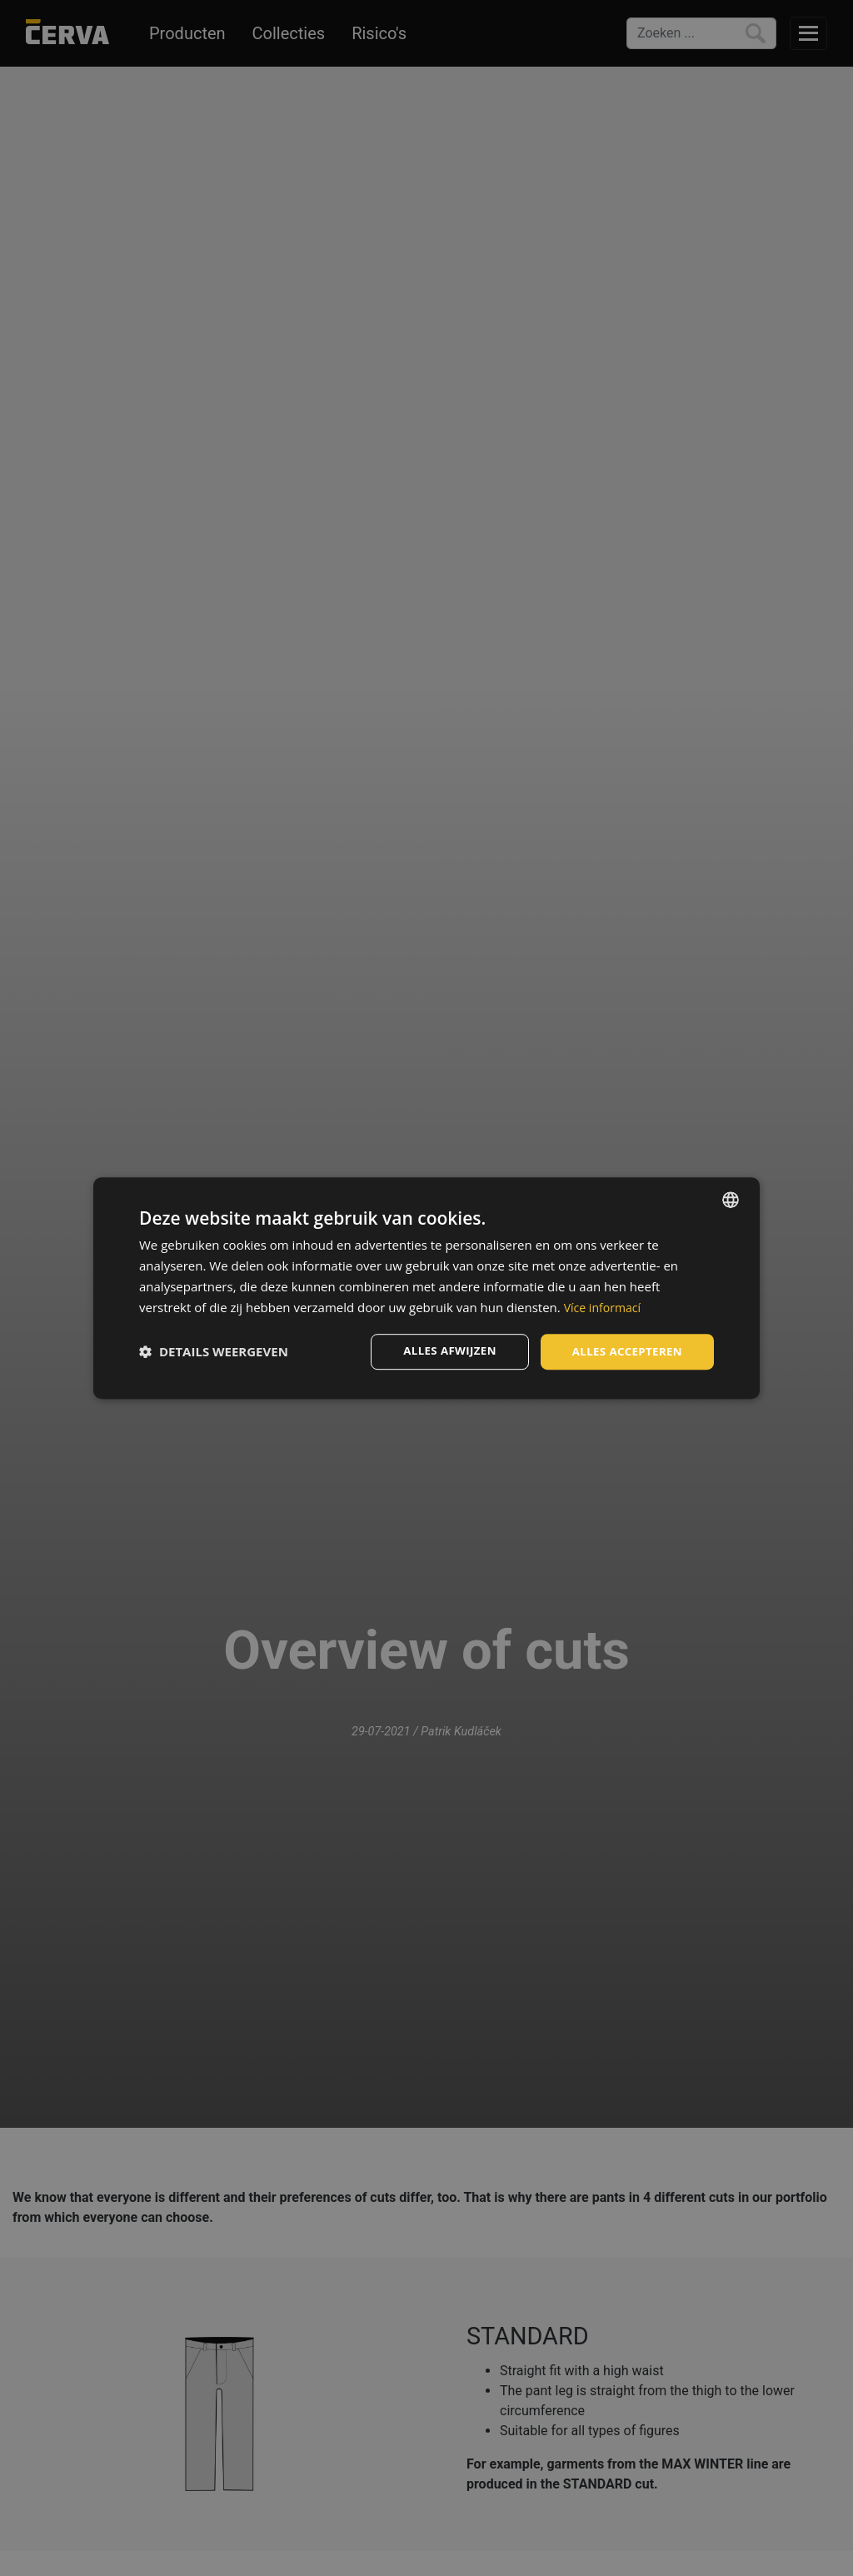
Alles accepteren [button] (624, 1351)
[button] (213, 1352)
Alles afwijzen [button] (441, 1351)
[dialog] (426, 1288)
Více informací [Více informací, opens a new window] (605, 1306)
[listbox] (730, 1199)
